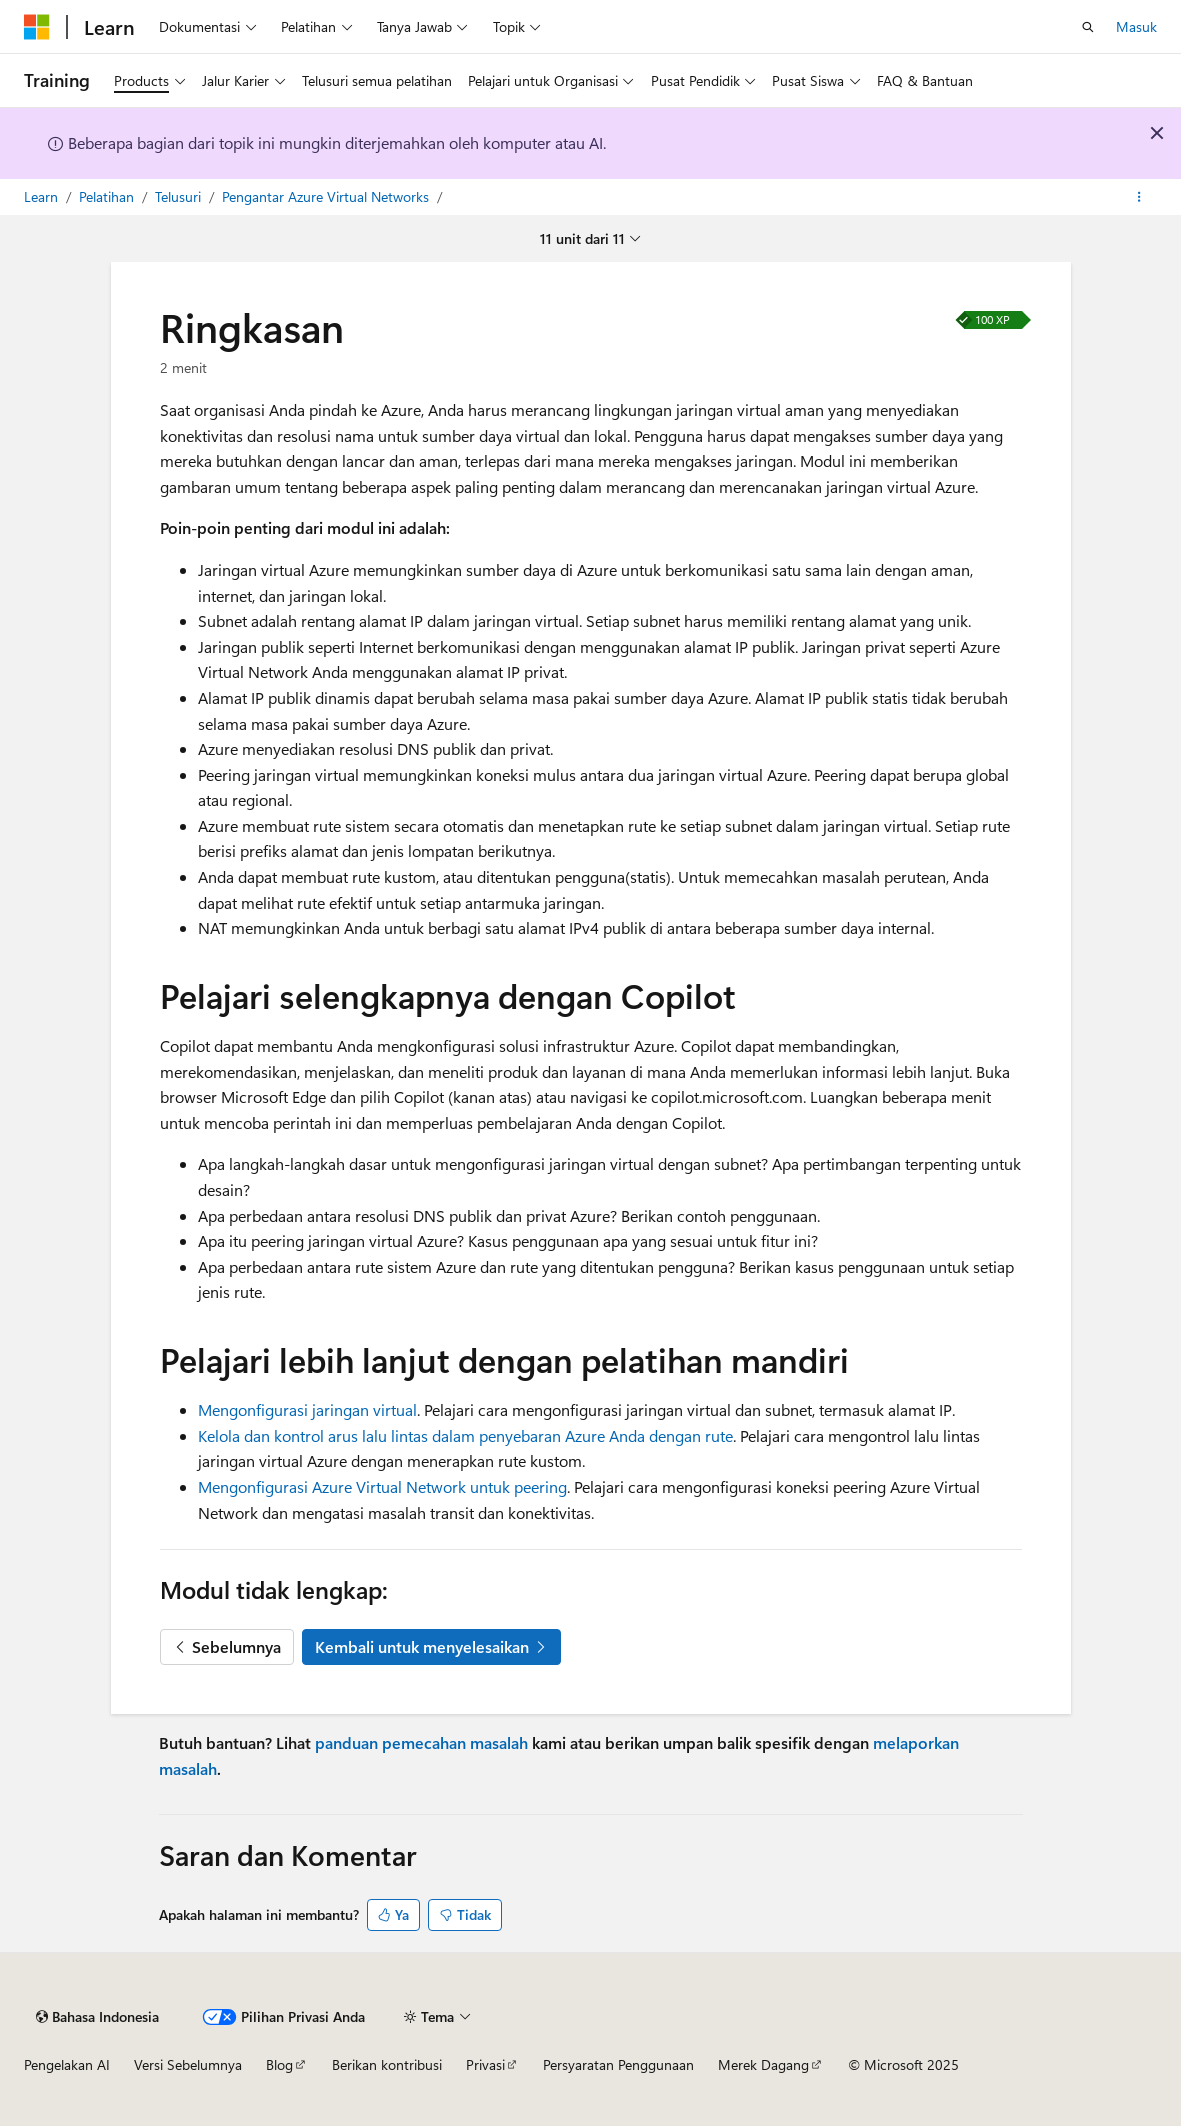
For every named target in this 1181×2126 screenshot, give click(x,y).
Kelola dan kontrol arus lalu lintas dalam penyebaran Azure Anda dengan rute (465, 1435)
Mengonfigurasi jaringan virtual (307, 1409)
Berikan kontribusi (387, 2064)
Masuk (1136, 26)
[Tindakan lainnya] (1139, 197)
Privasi (485, 2064)
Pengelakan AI (67, 2064)
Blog (279, 2064)
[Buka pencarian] (1088, 27)
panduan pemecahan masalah (421, 1742)
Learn (43, 196)
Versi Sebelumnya (188, 2064)
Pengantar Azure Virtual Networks (327, 196)
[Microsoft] (37, 27)
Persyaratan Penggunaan (618, 2064)
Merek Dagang (763, 2064)
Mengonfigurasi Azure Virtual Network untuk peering (382, 1486)
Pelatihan (108, 196)
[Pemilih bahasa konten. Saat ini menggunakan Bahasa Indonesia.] (97, 2017)
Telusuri (180, 196)
